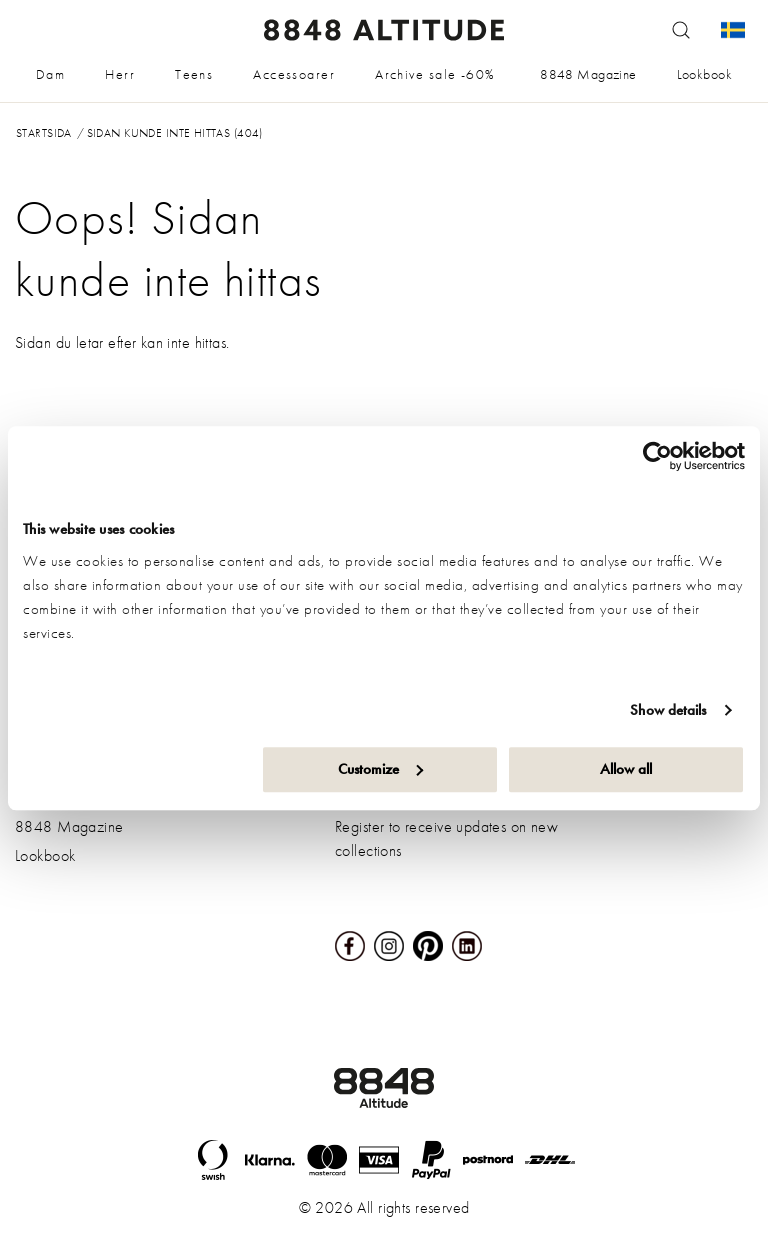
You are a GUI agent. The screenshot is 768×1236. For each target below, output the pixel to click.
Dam (50, 74)
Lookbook (704, 74)
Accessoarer (294, 74)
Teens (194, 74)
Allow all (626, 769)
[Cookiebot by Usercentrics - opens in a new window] (657, 456)
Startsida (44, 133)
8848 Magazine (588, 74)
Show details (668, 710)
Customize (380, 769)
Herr (120, 74)
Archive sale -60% (435, 74)
